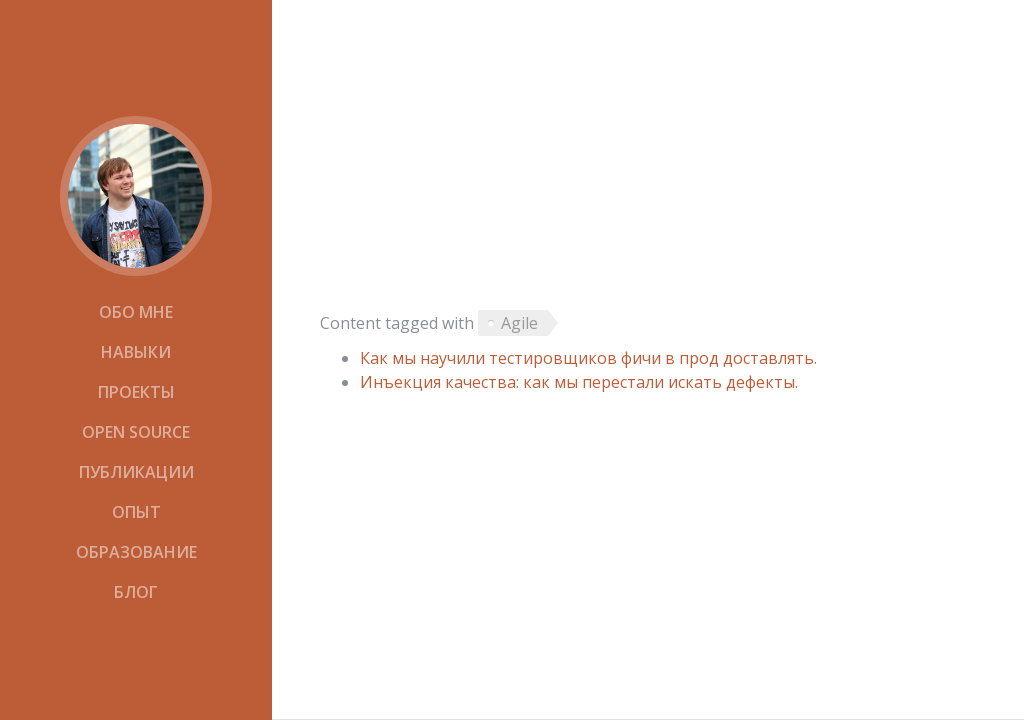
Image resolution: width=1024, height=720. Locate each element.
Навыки (136, 352)
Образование (136, 552)
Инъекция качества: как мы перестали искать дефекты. (579, 382)
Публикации (136, 472)
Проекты (136, 392)
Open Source (136, 432)
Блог (136, 592)
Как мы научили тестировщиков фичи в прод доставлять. (588, 358)
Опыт (136, 512)
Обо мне (136, 312)
